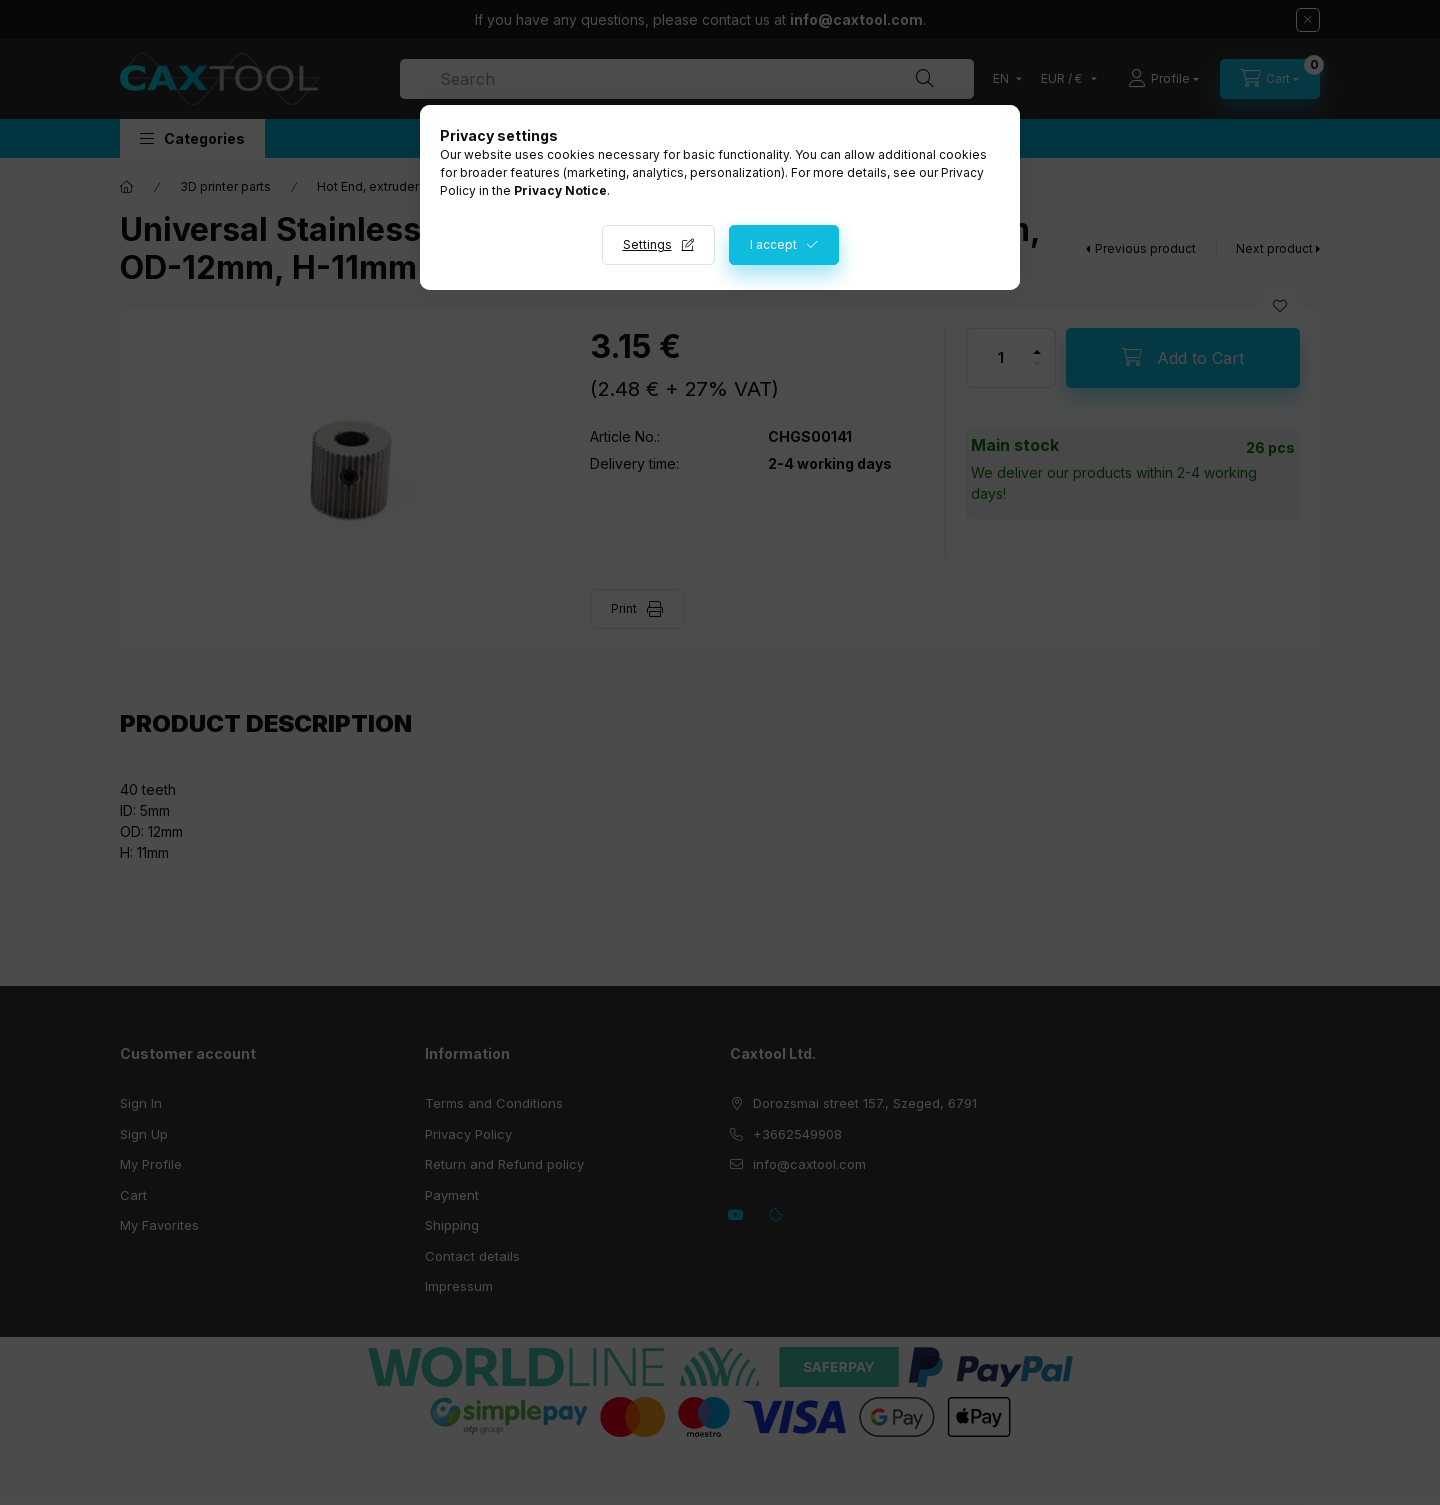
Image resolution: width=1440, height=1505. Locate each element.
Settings (647, 244)
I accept (773, 244)
